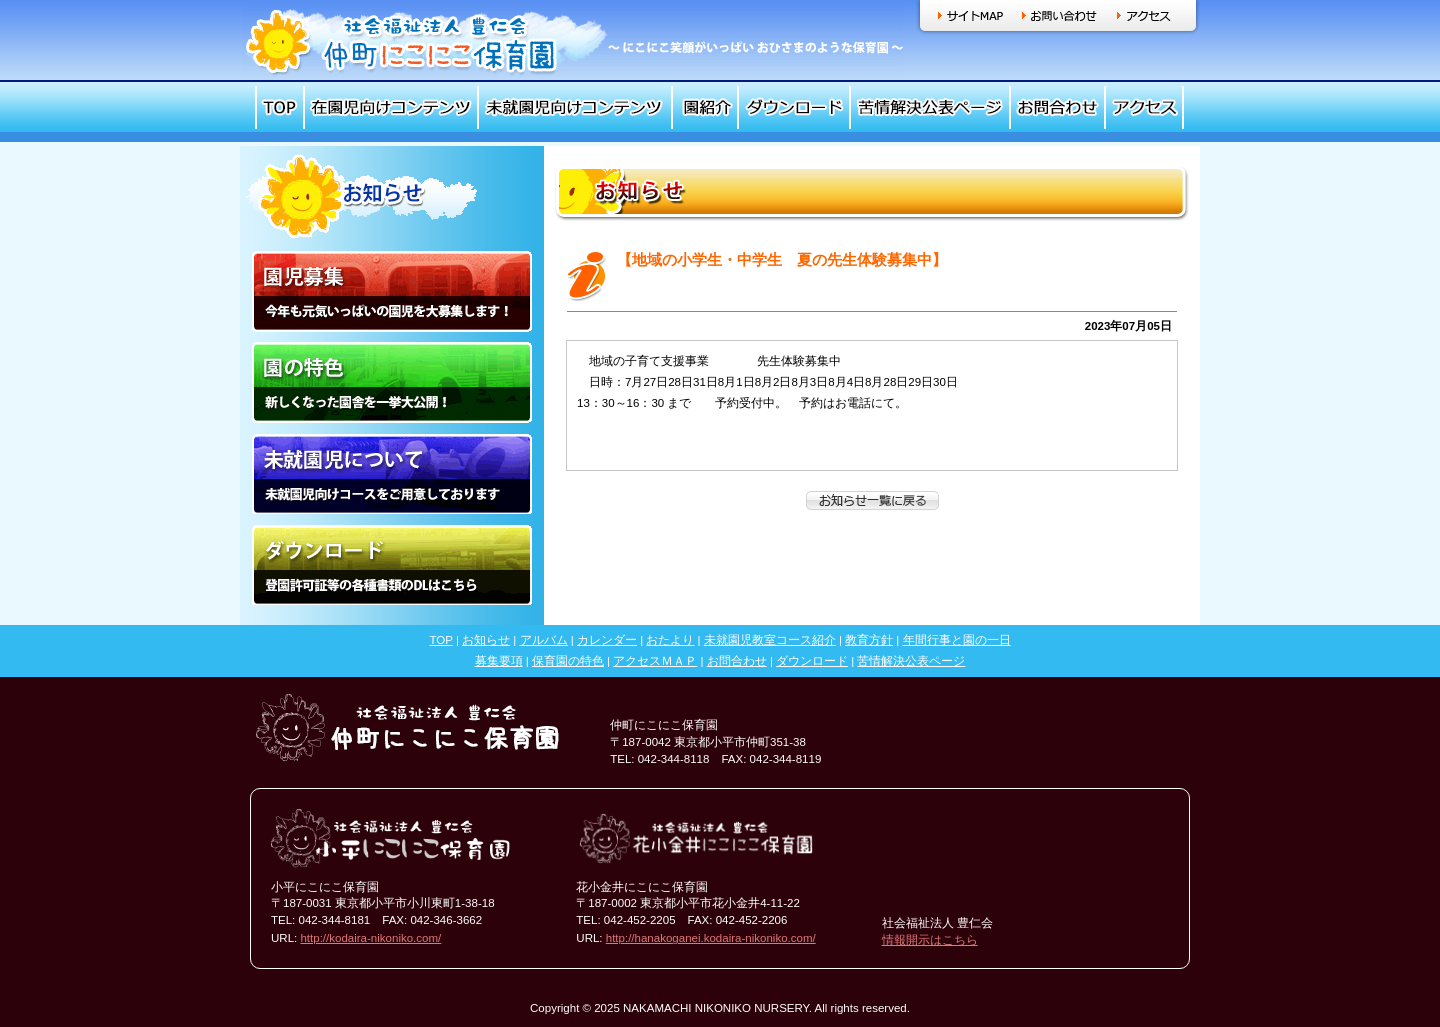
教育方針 (869, 640)
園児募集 (392, 291)
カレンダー (607, 640)
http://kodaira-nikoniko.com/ (370, 938)
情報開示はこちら (930, 940)
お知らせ (486, 640)
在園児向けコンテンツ (391, 107)
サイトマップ (970, 15)
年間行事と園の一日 (957, 640)
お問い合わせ (1059, 15)
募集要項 (499, 661)
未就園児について (392, 473)
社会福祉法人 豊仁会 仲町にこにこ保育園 (572, 41)
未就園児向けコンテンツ (575, 107)
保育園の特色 (568, 661)
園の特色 (392, 382)
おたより (670, 640)
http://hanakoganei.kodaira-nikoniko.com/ (711, 938)
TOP (279, 107)
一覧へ (872, 500)
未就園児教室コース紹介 (770, 640)
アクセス (1144, 15)
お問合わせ (1057, 107)
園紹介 (705, 107)
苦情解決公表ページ (930, 107)
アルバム (544, 640)
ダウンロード (794, 107)
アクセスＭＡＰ (655, 661)
